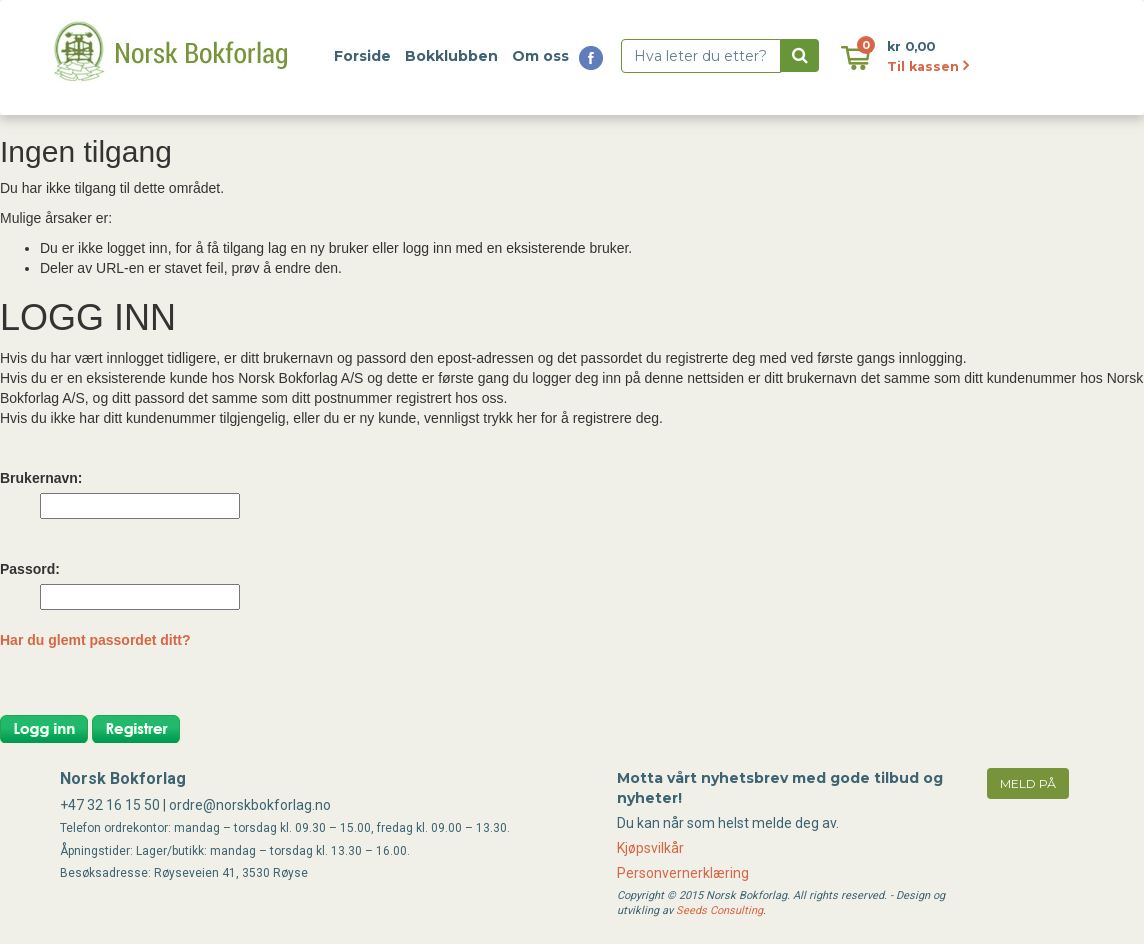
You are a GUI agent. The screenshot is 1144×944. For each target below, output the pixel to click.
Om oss (540, 56)
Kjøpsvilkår (650, 848)
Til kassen (928, 66)
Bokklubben (451, 56)
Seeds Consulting (719, 910)
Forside (362, 56)
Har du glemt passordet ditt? (95, 640)
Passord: (30, 569)
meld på (1028, 783)
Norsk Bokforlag (123, 778)
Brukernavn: (41, 478)
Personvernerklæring (683, 873)
